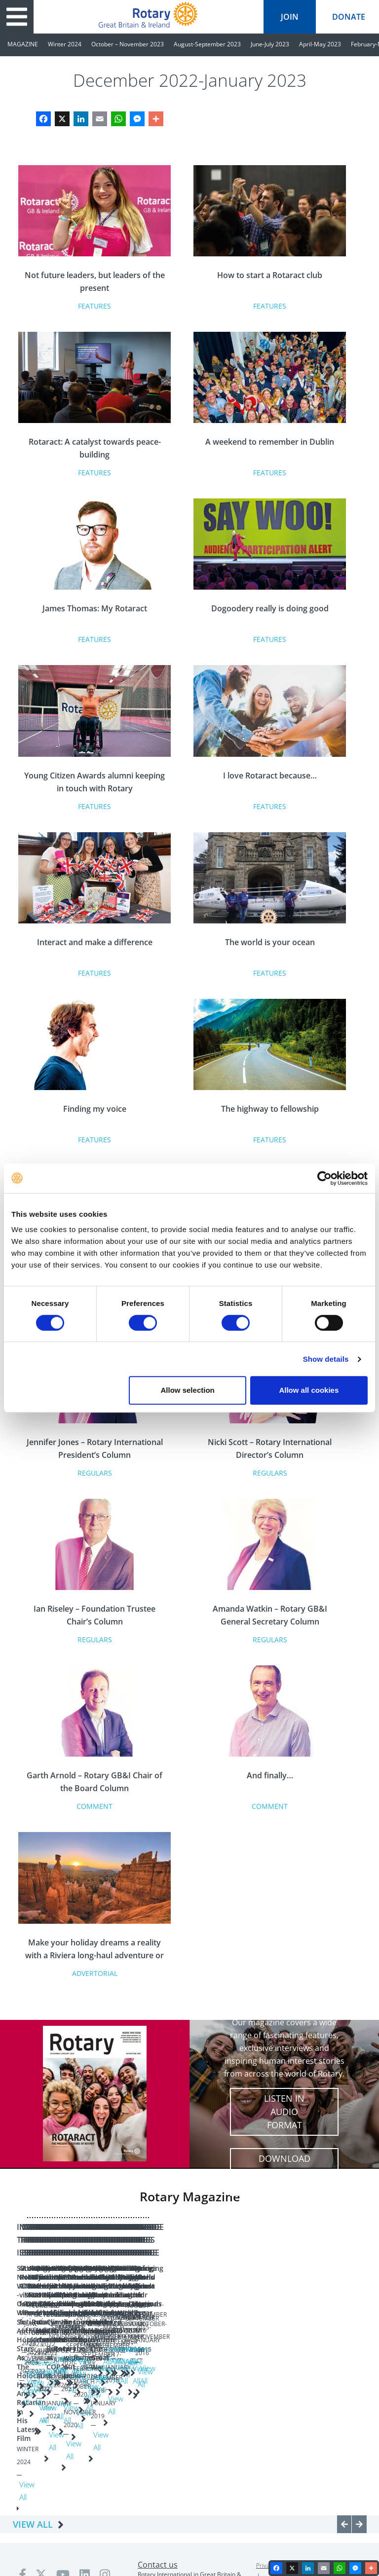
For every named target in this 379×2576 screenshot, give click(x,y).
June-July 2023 (270, 44)
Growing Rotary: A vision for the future (170, 2344)
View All (68, 2421)
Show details (326, 1359)
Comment (94, 1806)
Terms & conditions (290, 2495)
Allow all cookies (309, 1390)
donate (348, 16)
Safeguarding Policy (329, 2482)
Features (94, 306)
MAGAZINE (22, 44)
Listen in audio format (284, 2111)
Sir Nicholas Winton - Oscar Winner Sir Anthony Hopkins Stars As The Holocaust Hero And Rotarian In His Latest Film (65, 2357)
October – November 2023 (127, 44)
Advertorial (94, 1973)
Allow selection (188, 1390)
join (290, 16)
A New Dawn (250, 2339)
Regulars (94, 1473)
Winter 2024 (64, 44)
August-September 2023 (207, 44)
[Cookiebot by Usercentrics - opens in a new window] (324, 1178)
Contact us (158, 2481)
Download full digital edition (284, 2172)
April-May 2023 (320, 44)
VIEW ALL (33, 2441)
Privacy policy (274, 2482)
